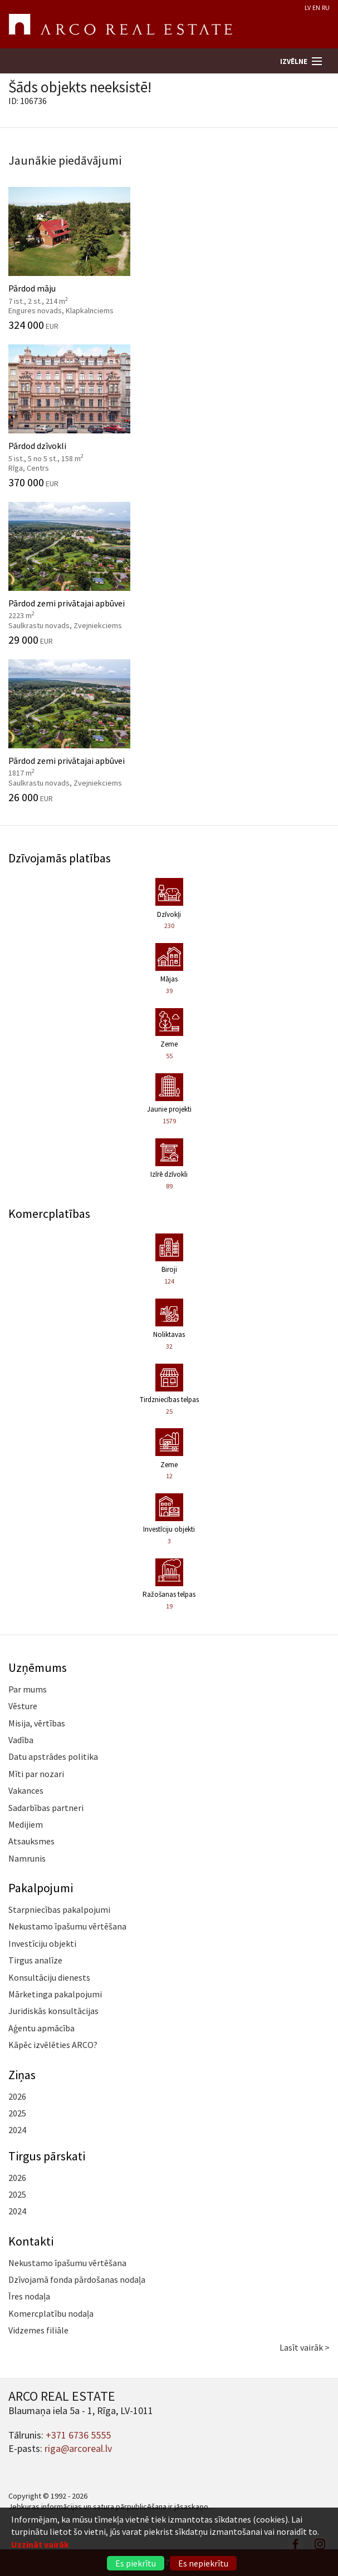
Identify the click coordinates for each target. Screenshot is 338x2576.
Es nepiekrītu (203, 2563)
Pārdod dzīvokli (169, 416)
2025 (17, 2113)
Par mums (27, 1689)
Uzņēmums (37, 1667)
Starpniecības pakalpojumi (59, 1909)
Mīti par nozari (36, 1773)
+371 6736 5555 (78, 2435)
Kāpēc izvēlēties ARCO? (52, 2044)
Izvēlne (293, 61)
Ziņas (22, 2074)
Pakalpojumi (40, 1888)
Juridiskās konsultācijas (53, 2010)
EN (316, 7)
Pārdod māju (169, 258)
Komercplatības (49, 1213)
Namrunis (27, 1858)
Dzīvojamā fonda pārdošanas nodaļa (76, 2279)
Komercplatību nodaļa (51, 2313)
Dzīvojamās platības (59, 858)
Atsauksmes (31, 1841)
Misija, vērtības (36, 1723)
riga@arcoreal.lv (78, 2448)
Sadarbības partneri (46, 1807)
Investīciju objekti (42, 1943)
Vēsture (22, 1705)
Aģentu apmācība (41, 2028)
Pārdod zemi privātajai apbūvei (169, 573)
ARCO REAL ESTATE (120, 24)
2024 (17, 2129)
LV (308, 7)
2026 (17, 2096)
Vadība (20, 1739)
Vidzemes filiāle (38, 2330)
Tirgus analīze (35, 1960)
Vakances (25, 1790)
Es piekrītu (135, 2563)
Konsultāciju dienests (49, 1977)
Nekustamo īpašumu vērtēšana (67, 1926)
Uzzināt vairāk (40, 2544)
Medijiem (25, 1824)
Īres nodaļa (29, 2296)
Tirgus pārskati (46, 2156)
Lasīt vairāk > (305, 2347)
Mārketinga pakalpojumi (55, 1994)
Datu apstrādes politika (53, 1756)
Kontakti (30, 2241)
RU (326, 7)
